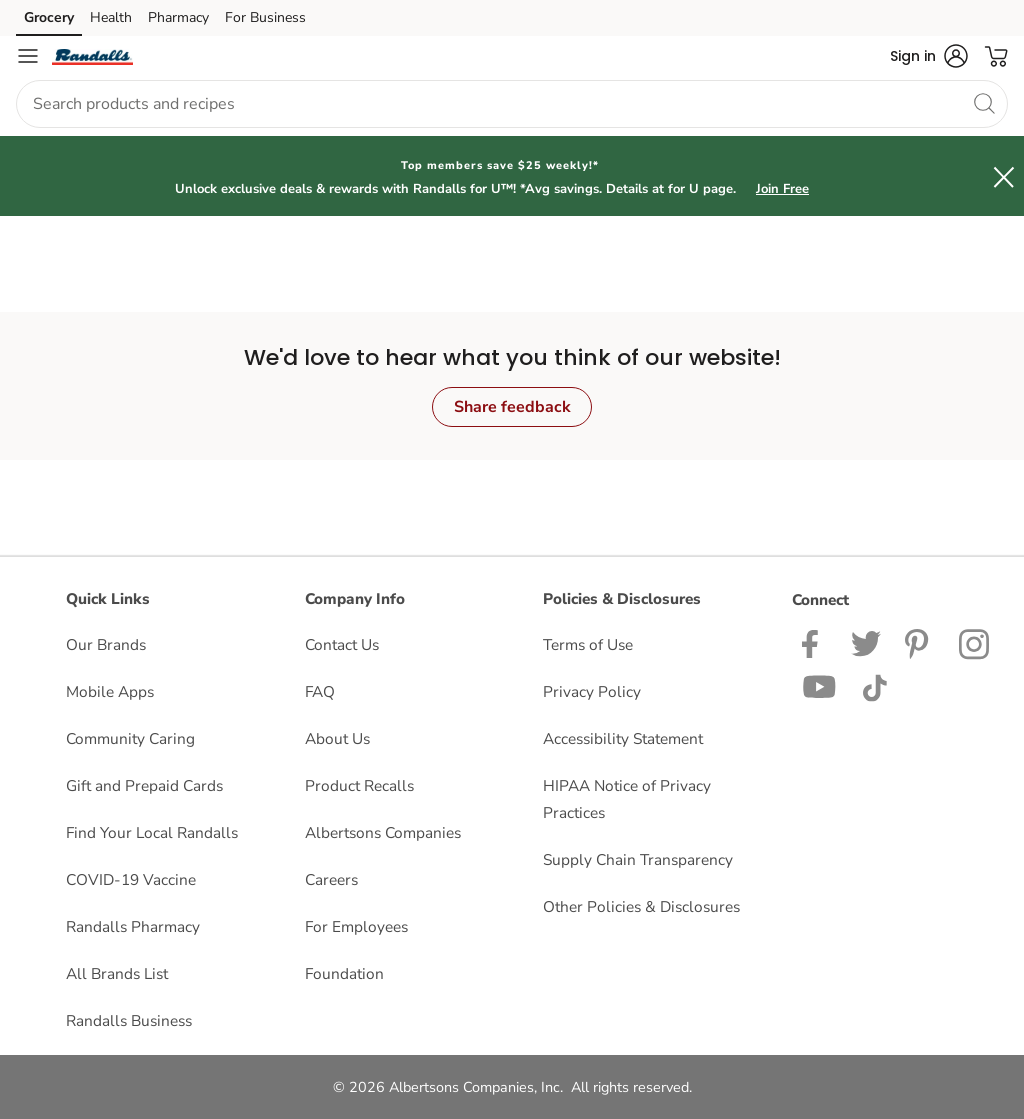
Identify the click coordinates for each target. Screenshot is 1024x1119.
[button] (929, 56)
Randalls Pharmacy (133, 926)
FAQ (320, 691)
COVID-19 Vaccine (131, 879)
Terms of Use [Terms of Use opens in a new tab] (588, 644)
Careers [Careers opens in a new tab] (331, 879)
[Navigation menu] (28, 56)
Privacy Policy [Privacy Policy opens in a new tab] (592, 691)
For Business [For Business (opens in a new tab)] (265, 17)
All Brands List (117, 973)
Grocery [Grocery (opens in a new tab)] (49, 17)
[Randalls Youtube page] (820, 685)
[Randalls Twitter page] (866, 642)
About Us (337, 738)
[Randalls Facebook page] (814, 642)
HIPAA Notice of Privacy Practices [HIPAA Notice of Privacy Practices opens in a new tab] (627, 799)
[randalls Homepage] (92, 56)
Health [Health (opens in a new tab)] (111, 17)
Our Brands (106, 644)
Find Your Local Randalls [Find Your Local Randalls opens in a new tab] (152, 832)
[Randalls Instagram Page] (975, 642)
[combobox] (512, 104)
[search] (984, 103)
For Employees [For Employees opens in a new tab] (356, 926)
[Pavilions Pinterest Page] (920, 642)
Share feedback (512, 407)
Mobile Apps (110, 691)
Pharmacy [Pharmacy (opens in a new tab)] (178, 17)
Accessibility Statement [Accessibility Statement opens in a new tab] (623, 738)
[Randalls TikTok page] (874, 685)
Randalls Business (129, 1020)
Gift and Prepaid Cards (144, 785)
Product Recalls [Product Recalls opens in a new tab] (359, 785)
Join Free (782, 189)
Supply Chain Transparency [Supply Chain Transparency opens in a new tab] (638, 859)
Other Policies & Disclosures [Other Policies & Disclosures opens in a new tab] (641, 906)
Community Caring (130, 738)
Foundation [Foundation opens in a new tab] (344, 973)
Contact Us (342, 644)
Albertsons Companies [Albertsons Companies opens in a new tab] (383, 832)
